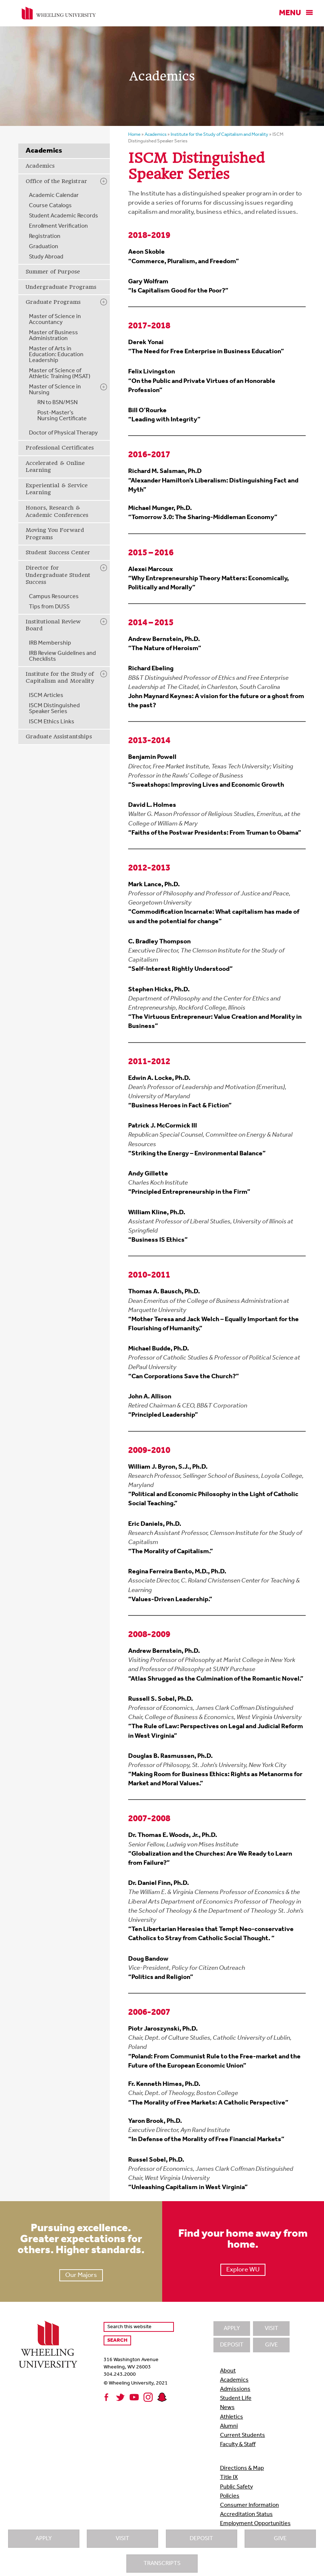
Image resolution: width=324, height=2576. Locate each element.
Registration (44, 236)
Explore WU (243, 2269)
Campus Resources (54, 597)
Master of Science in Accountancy (55, 319)
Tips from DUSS (49, 607)
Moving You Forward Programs (55, 534)
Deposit (201, 2539)
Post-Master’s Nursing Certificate (62, 416)
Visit (122, 2539)
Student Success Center (58, 552)
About (228, 2371)
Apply (44, 2539)
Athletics (231, 2417)
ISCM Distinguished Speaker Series (54, 709)
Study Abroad (46, 257)
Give (280, 2539)
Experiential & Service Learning (56, 489)
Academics (40, 166)
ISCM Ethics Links (51, 722)
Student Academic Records (63, 216)
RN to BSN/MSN (57, 403)
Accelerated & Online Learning (55, 467)
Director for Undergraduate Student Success (58, 574)
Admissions (235, 2389)
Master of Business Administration (53, 336)
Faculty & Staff (238, 2445)
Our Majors (81, 2275)
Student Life (236, 2398)
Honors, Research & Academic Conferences (57, 511)
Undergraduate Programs (61, 287)
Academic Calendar (54, 195)
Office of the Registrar (56, 181)
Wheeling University (59, 13)
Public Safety (236, 2487)
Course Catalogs (50, 206)
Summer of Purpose (53, 271)
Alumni (229, 2426)
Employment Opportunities (255, 2524)
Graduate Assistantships (59, 736)
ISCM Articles (46, 695)
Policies (229, 2496)
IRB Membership (50, 643)
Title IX (229, 2477)
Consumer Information (249, 2505)
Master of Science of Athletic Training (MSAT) (59, 374)
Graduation (43, 247)
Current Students (242, 2435)
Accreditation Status (246, 2514)
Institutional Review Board (53, 625)
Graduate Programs (53, 302)
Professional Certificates (60, 447)
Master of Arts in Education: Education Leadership (56, 355)
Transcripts (162, 2563)
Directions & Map (242, 2468)
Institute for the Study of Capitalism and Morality (60, 678)
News (227, 2408)
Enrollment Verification (58, 226)
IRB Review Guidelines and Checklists (62, 656)
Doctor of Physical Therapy (63, 433)
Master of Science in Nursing (55, 390)
